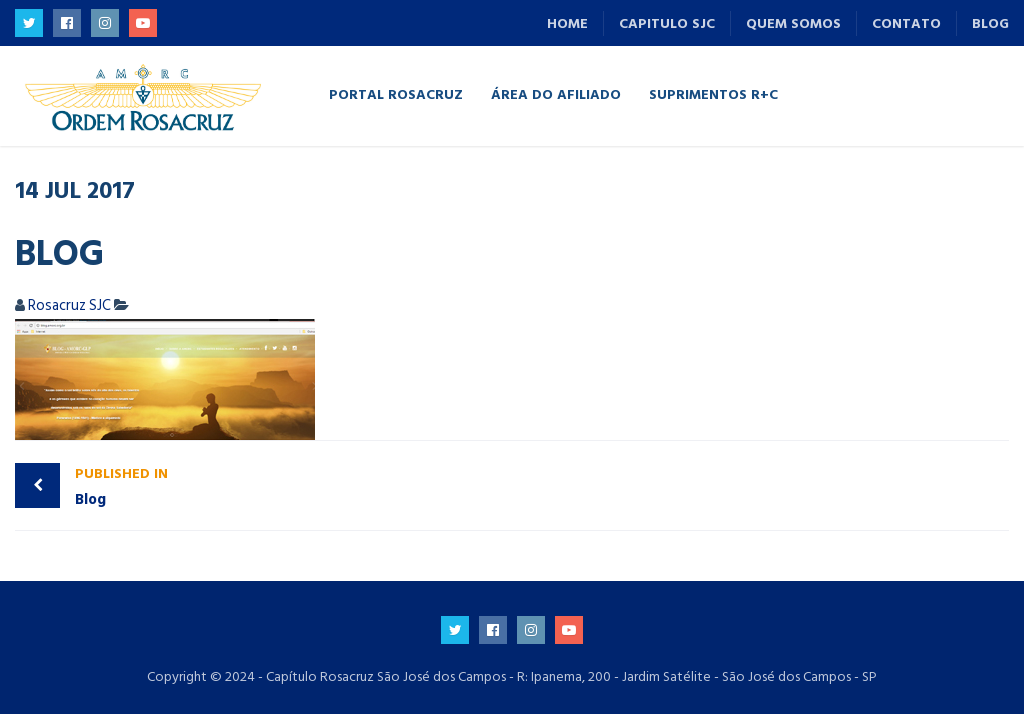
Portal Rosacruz (396, 93)
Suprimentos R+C (713, 93)
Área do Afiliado (556, 93)
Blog (990, 23)
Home (567, 23)
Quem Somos (793, 23)
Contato (906, 23)
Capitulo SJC (667, 23)
